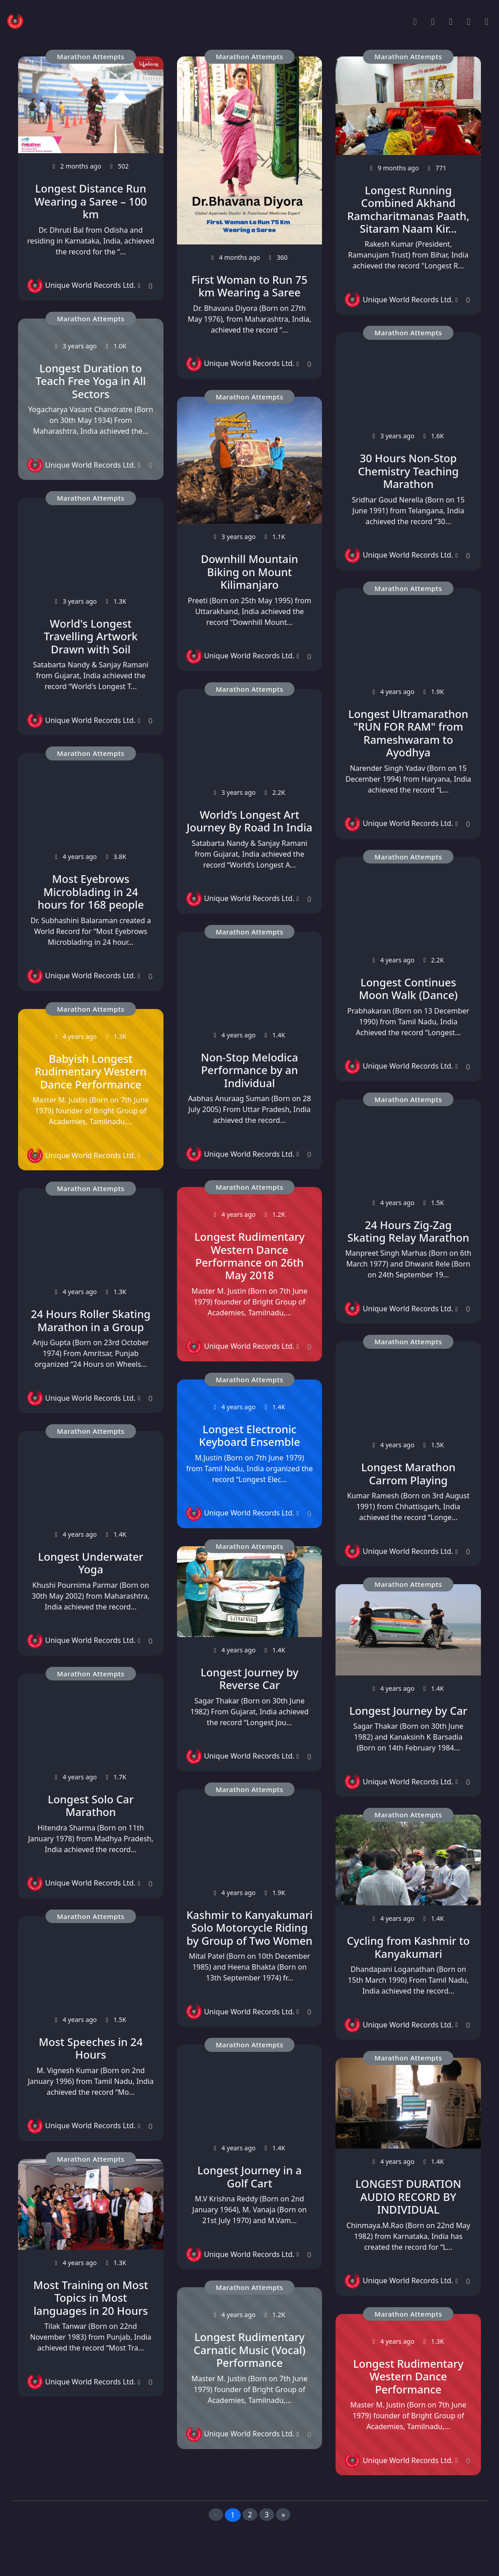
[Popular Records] (433, 21)
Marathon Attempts (91, 56)
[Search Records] (468, 21)
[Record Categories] (450, 21)
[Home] (415, 21)
